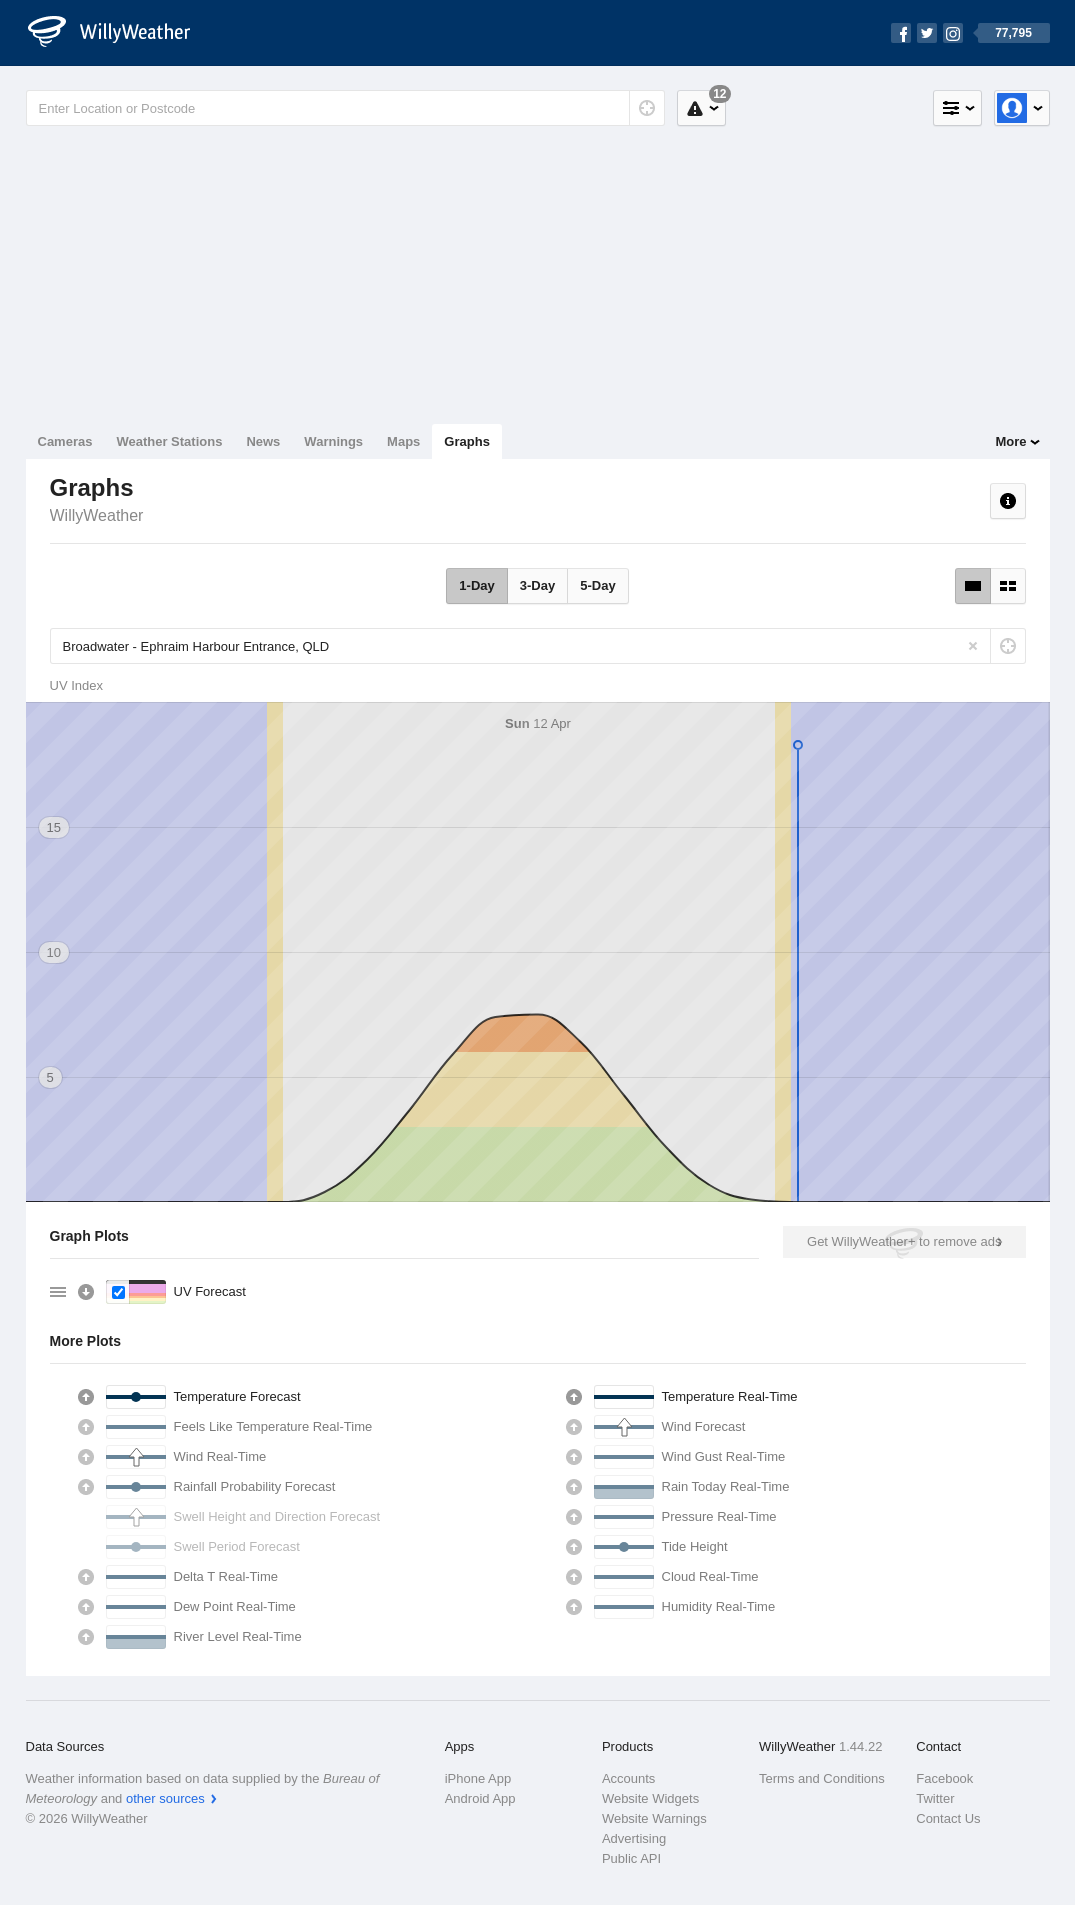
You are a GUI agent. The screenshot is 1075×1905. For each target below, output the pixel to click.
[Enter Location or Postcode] (345, 108)
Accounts (628, 1778)
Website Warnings (654, 1818)
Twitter (935, 1798)
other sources (165, 1798)
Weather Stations (169, 441)
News (263, 441)
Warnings (333, 441)
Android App (480, 1798)
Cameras (65, 441)
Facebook (944, 1778)
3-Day (537, 585)
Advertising (634, 1838)
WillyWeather (97, 515)
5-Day (597, 585)
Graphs (467, 441)
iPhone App (478, 1778)
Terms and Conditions (822, 1778)
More (1010, 441)
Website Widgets (650, 1798)
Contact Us (948, 1818)
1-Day (476, 585)
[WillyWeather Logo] (120, 33)
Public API (631, 1858)
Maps (403, 441)
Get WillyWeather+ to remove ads (904, 1241)
